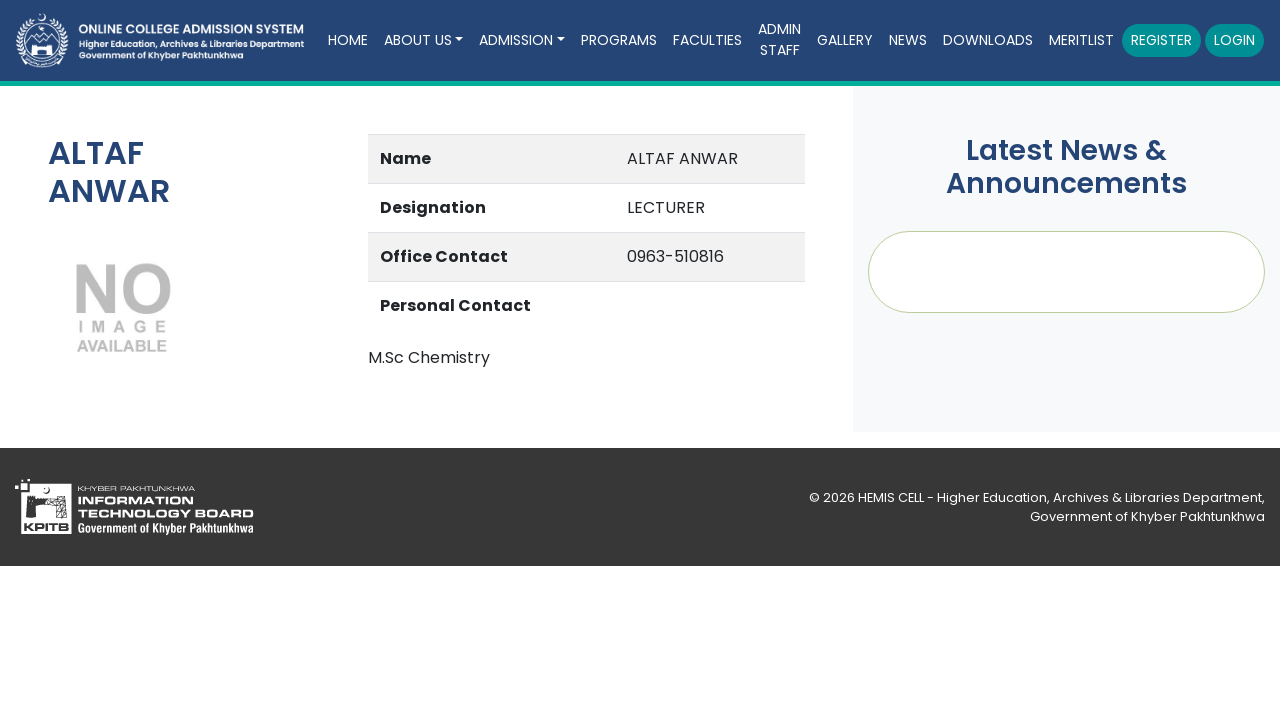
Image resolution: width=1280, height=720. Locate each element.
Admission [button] (516, 40)
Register (1161, 40)
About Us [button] (418, 40)
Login (1234, 40)
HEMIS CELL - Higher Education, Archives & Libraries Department (1060, 497)
